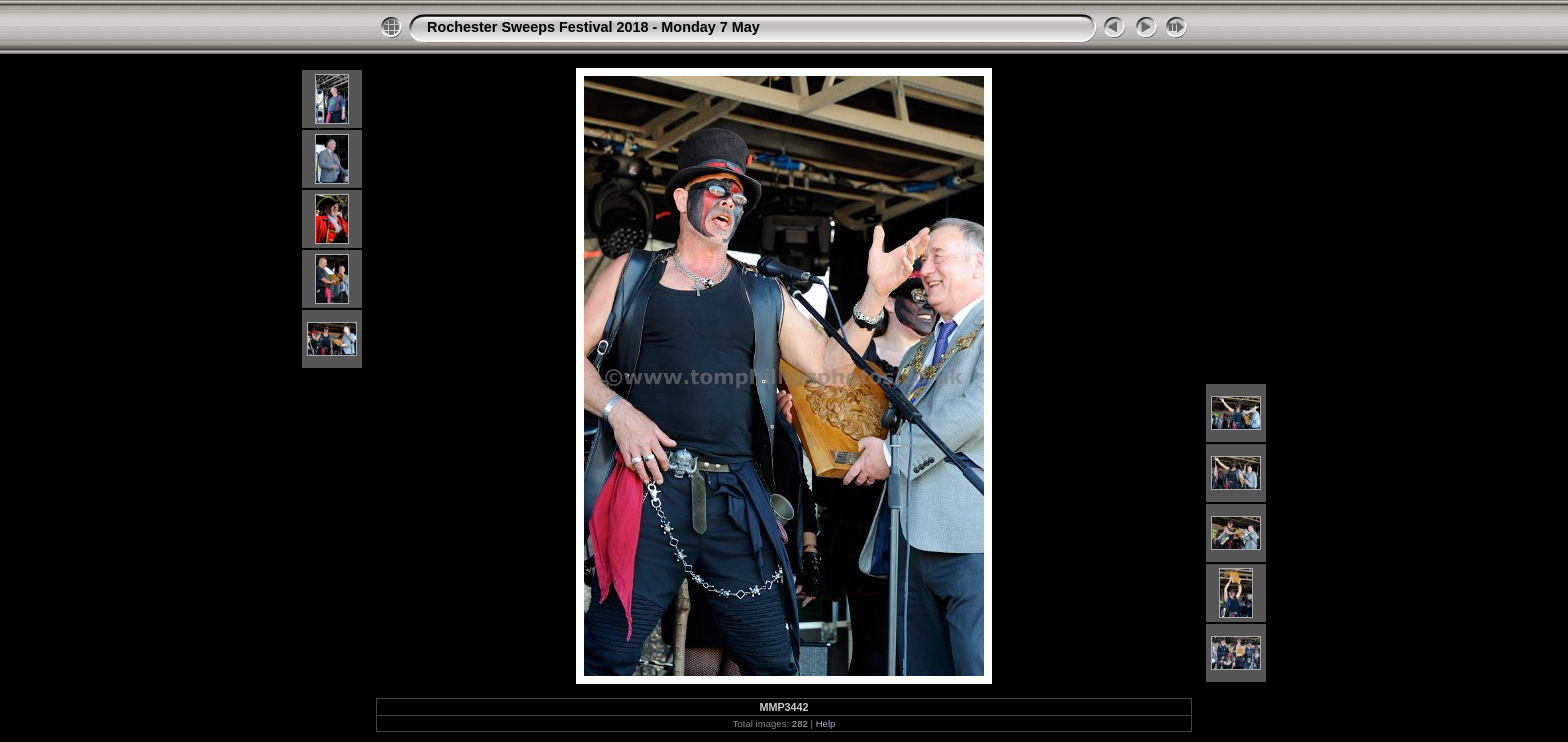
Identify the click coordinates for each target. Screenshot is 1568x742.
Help (826, 723)
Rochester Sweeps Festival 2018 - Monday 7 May (593, 27)
